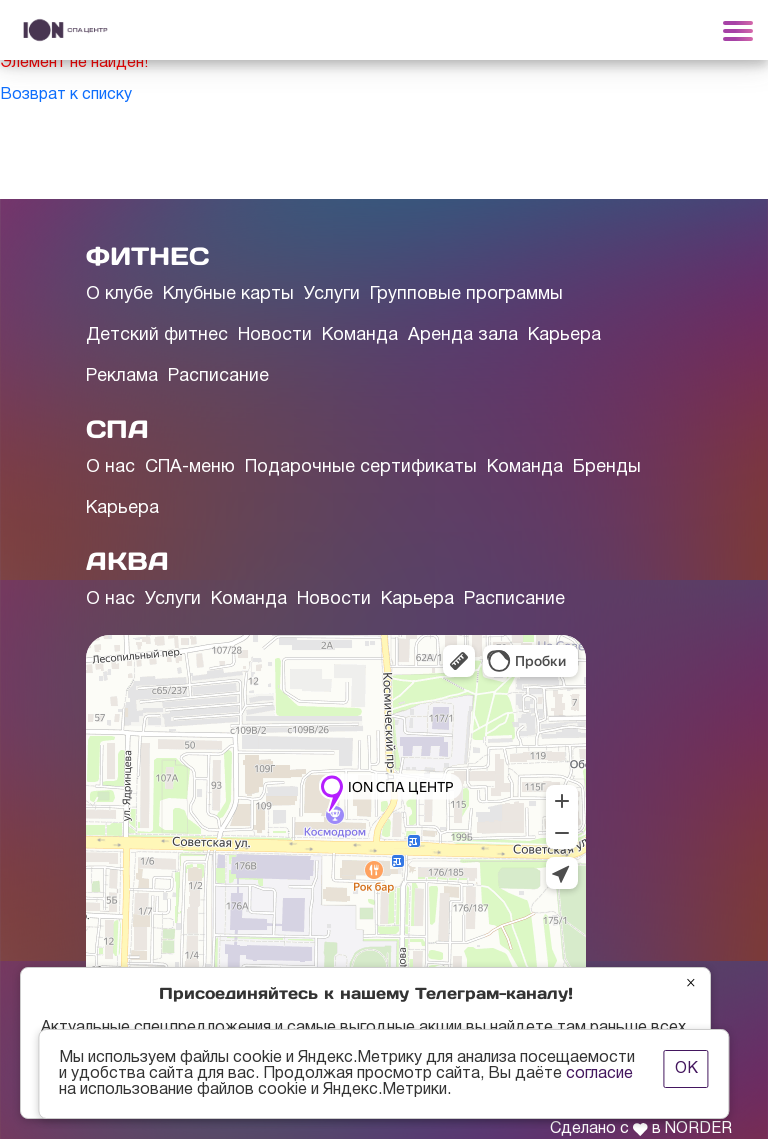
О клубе (119, 294)
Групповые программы (466, 294)
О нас (110, 467)
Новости (275, 335)
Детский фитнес (157, 335)
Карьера (564, 335)
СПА (117, 429)
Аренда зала (463, 335)
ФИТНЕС (147, 256)
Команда (360, 335)
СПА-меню (190, 467)
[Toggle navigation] (738, 30)
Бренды (607, 467)
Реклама (122, 376)
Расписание (218, 376)
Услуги (332, 294)
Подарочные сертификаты (361, 467)
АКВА (127, 561)
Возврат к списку (66, 95)
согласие (599, 1074)
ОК (686, 1069)
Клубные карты (228, 294)
